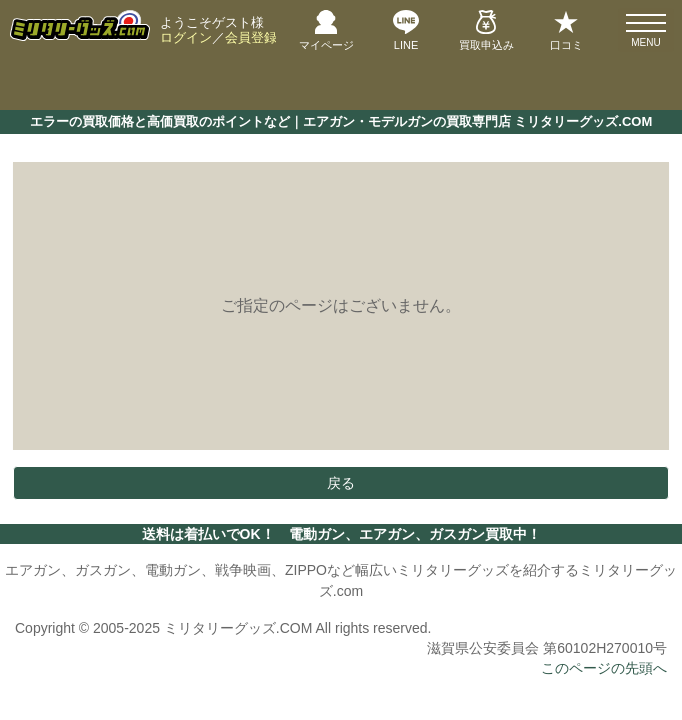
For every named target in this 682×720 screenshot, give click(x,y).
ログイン (186, 37)
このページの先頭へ (604, 668)
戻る (341, 483)
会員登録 (251, 37)
